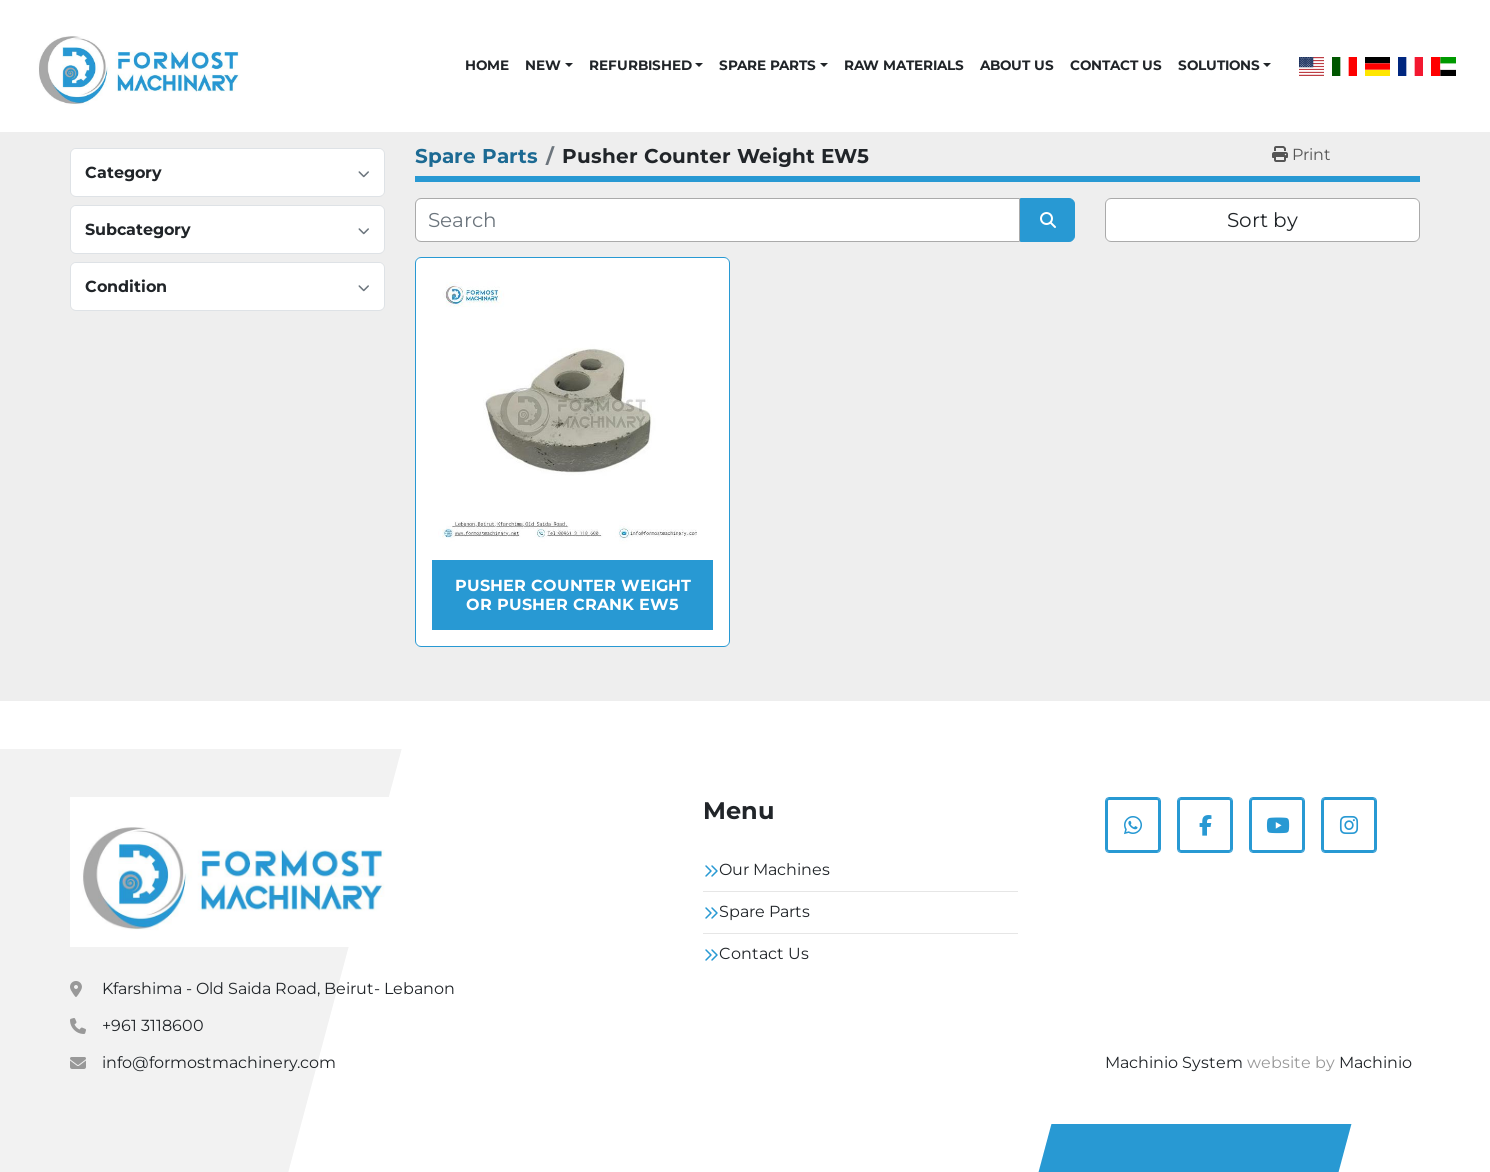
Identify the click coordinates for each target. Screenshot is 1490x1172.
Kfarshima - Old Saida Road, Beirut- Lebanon (278, 988)
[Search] (717, 220)
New (543, 65)
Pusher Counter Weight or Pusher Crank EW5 (573, 595)
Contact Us (1116, 65)
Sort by (1262, 220)
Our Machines (774, 869)
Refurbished (640, 65)
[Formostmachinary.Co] (232, 872)
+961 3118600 (153, 1025)
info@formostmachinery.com (219, 1062)
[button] (548, 65)
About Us (1017, 65)
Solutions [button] (1219, 65)
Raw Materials (904, 65)
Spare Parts (767, 65)
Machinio (1375, 1062)
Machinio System (1174, 1062)
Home (487, 65)
